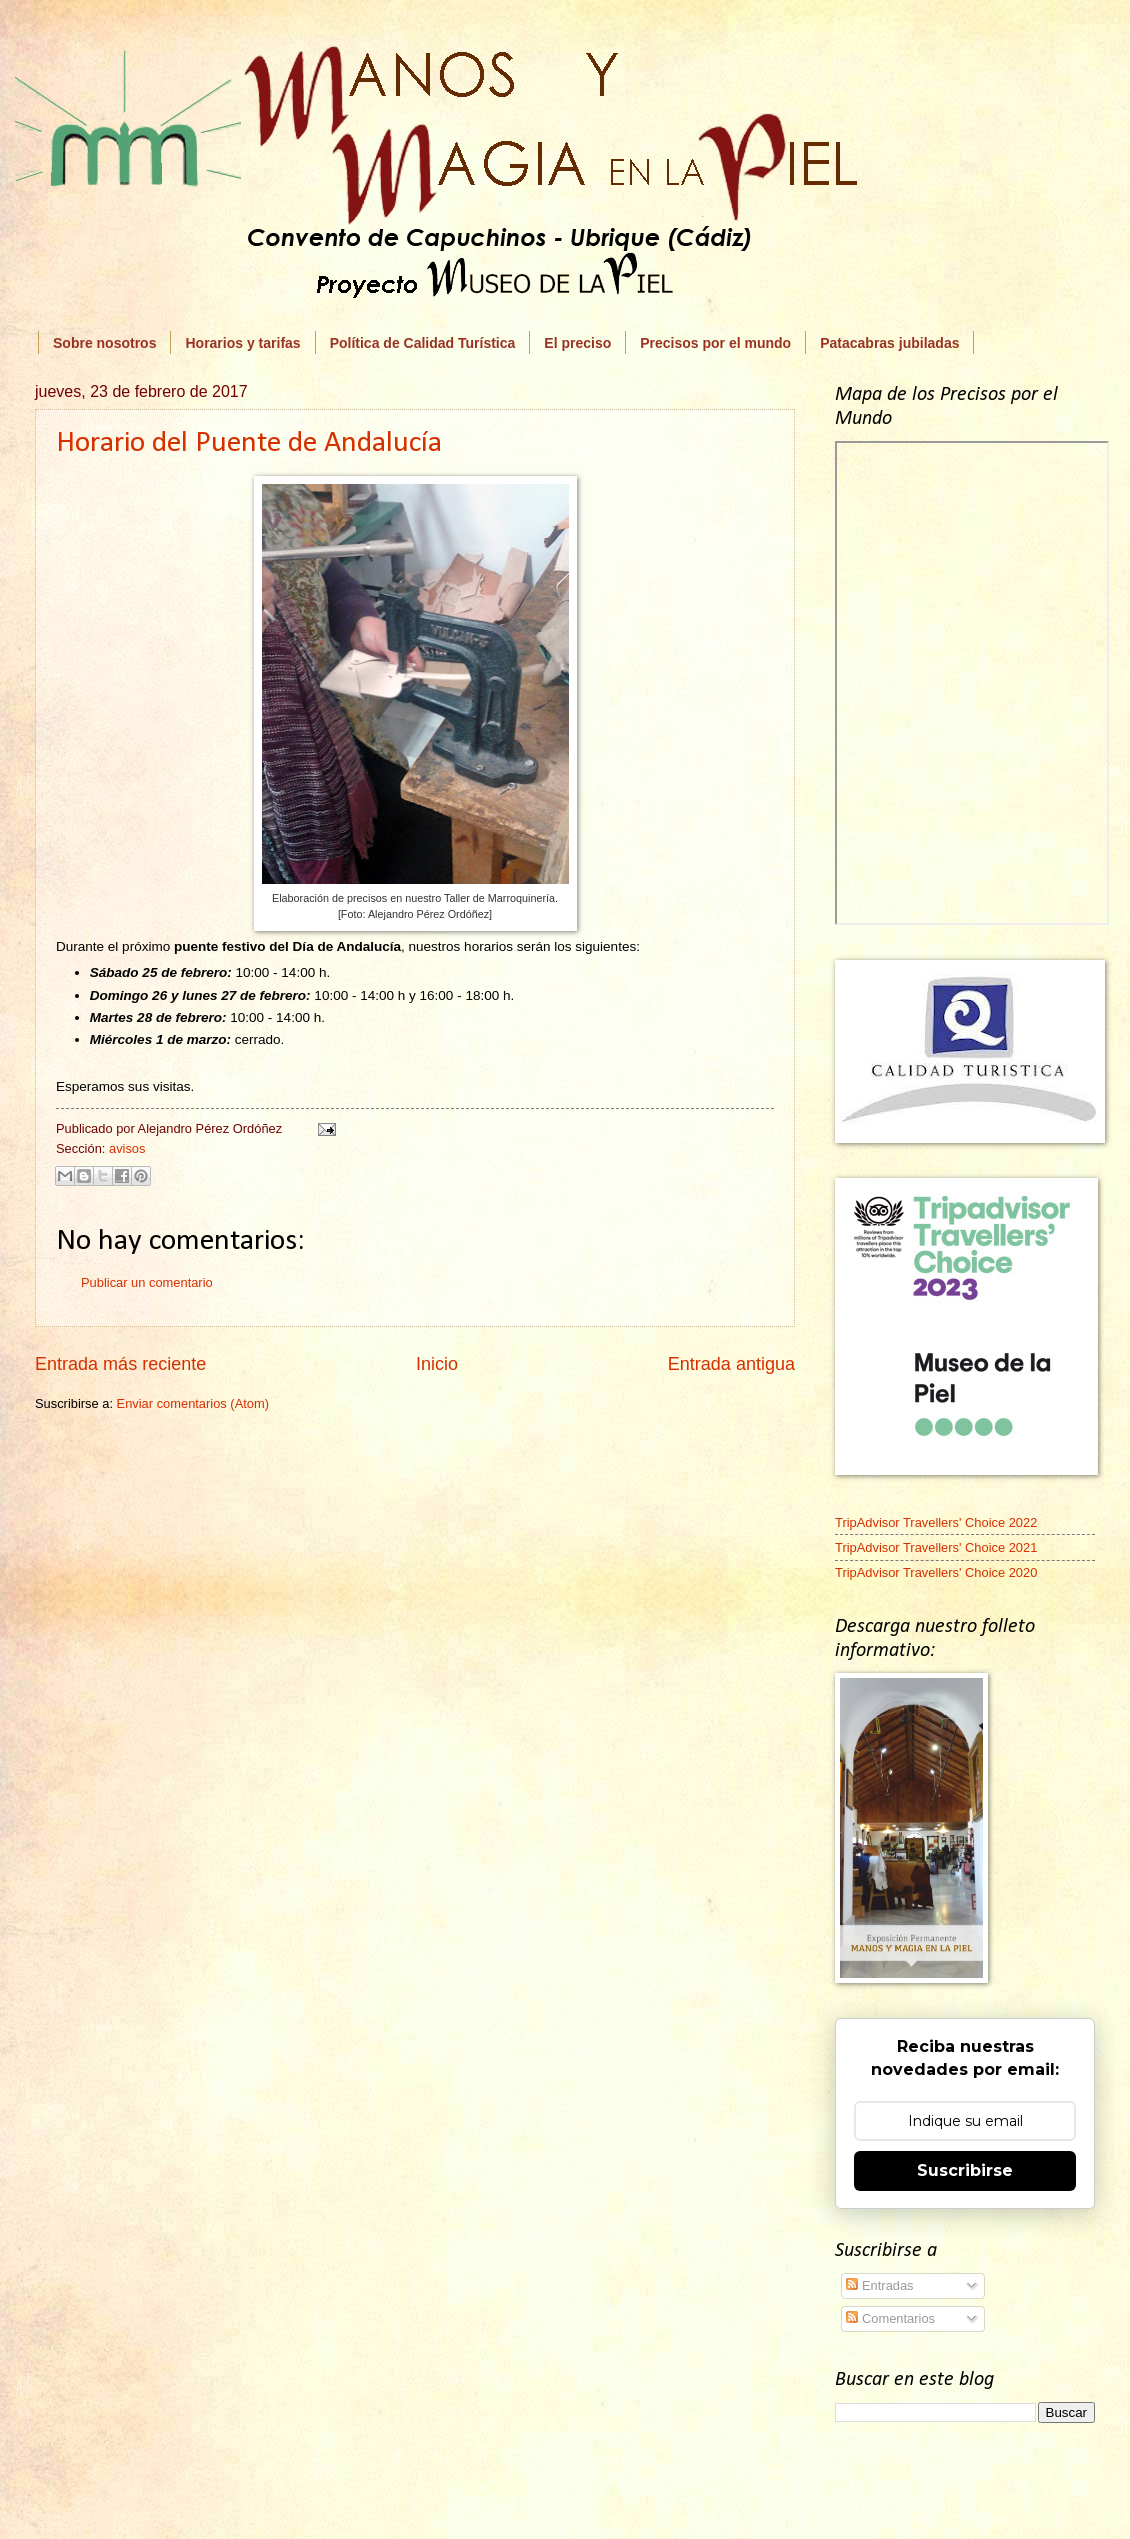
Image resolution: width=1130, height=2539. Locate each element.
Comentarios (890, 2318)
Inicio (437, 1364)
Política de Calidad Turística (423, 343)
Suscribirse (965, 2170)
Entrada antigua (731, 1364)
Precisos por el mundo (715, 343)
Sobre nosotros (104, 343)
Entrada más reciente (120, 1364)
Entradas (879, 2285)
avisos (127, 1148)
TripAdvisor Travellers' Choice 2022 (936, 1522)
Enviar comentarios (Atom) (193, 1403)
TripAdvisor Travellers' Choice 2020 (936, 1572)
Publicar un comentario (147, 1282)
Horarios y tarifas (242, 343)
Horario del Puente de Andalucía (249, 443)
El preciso (577, 343)
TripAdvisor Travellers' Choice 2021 (936, 1547)
